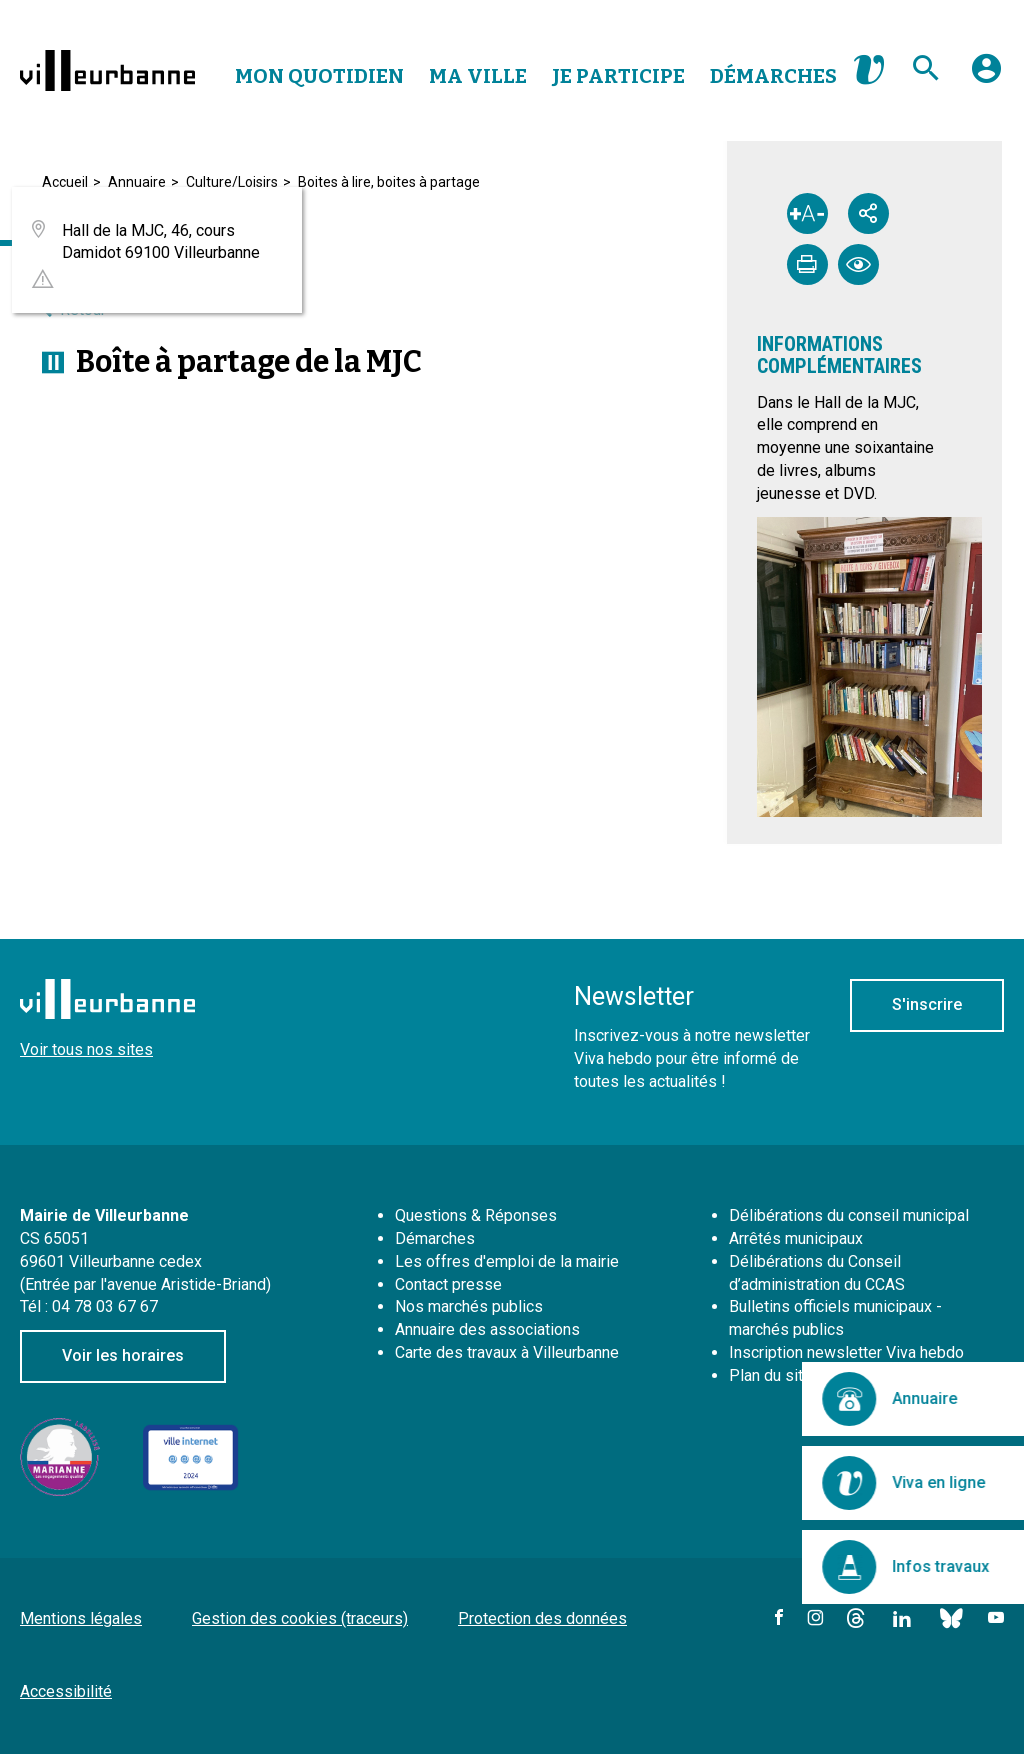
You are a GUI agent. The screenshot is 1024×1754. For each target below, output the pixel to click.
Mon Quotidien (319, 76)
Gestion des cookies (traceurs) (300, 1618)
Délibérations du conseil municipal (849, 1215)
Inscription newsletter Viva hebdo (846, 1352)
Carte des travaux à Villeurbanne (507, 1352)
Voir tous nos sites (86, 1049)
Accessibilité (66, 1691)
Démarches (773, 76)
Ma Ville (478, 76)
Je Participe (618, 76)
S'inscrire (927, 1004)
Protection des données (542, 1618)
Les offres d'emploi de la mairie (507, 1261)
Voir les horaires (123, 1355)
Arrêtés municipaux (796, 1238)
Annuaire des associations (487, 1329)
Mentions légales (81, 1618)
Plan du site (770, 1375)
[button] (986, 76)
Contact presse (448, 1284)
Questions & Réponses (476, 1215)
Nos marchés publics (469, 1306)
